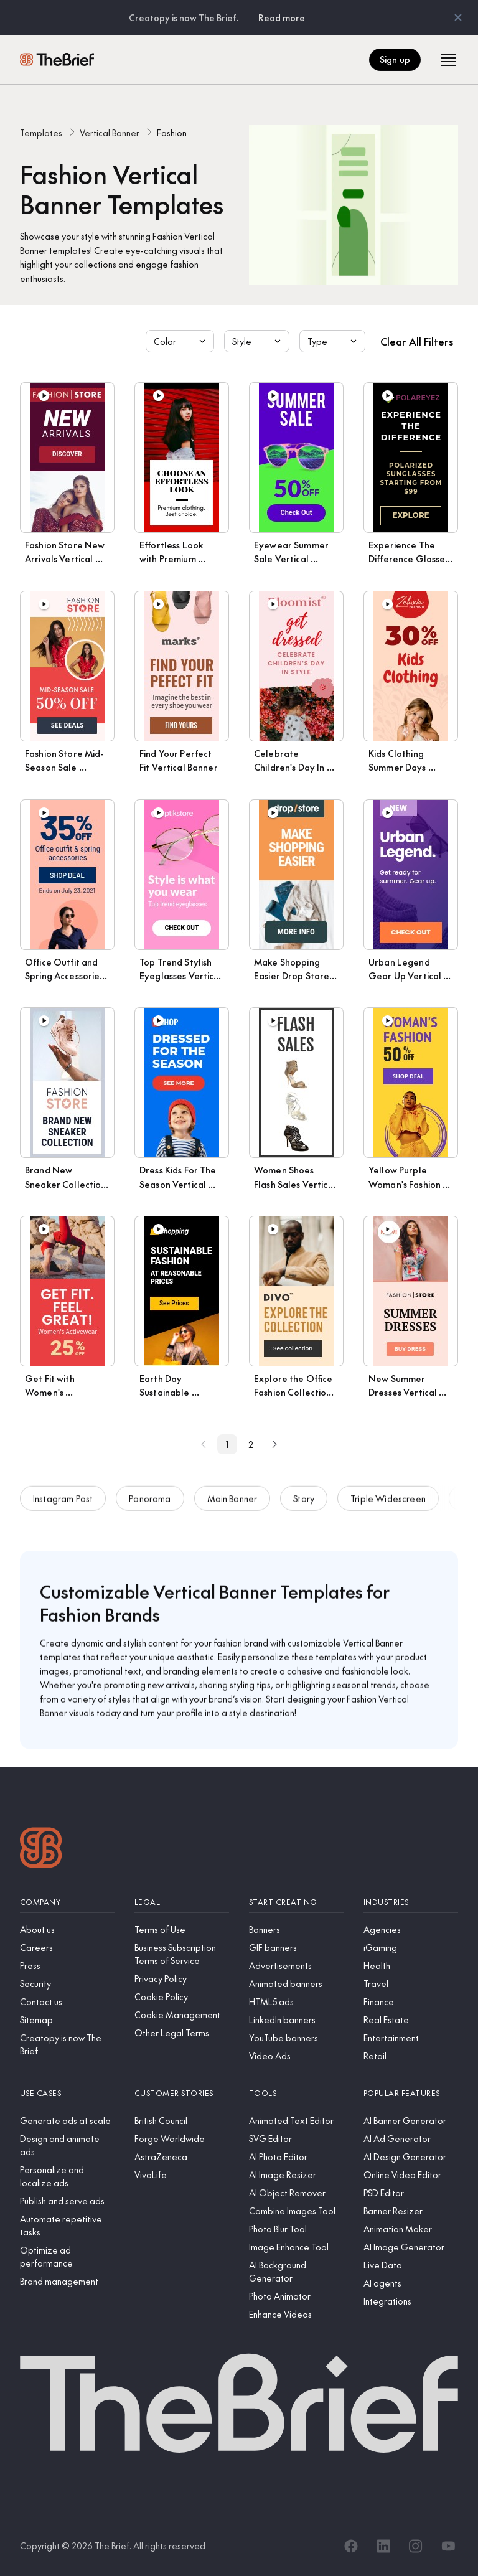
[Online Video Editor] (410, 2174)
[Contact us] (67, 2001)
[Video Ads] (296, 2055)
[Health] (410, 1965)
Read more (281, 17)
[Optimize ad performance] (67, 2257)
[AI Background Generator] (296, 2272)
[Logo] (41, 1849)
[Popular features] (410, 2093)
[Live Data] (410, 2265)
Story (303, 1503)
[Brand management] (67, 2281)
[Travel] (410, 1983)
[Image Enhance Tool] (296, 2247)
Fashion (172, 132)
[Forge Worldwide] (181, 2138)
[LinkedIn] (383, 2546)
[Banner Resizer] (410, 2210)
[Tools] (296, 2093)
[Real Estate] (410, 2019)
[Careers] (67, 1947)
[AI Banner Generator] (410, 2120)
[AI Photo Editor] (296, 2156)
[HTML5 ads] (296, 2001)
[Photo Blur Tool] (296, 2228)
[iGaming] (410, 1947)
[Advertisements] (296, 1965)
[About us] (67, 1929)
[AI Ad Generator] (410, 2138)
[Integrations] (410, 2301)
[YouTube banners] (296, 2037)
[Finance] (410, 2001)
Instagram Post (63, 1503)
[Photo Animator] (296, 2296)
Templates (41, 132)
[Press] (67, 1965)
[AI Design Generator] (410, 2156)
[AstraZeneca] (181, 2156)
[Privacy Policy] (181, 1978)
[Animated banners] (296, 1983)
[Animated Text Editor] (296, 2120)
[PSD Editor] (410, 2192)
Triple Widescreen (388, 1503)
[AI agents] (410, 2283)
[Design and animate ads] (67, 2145)
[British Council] (181, 2120)
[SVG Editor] (296, 2138)
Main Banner (232, 1503)
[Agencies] (410, 1929)
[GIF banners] (296, 1947)
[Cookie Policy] (181, 1996)
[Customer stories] (181, 2093)
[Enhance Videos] (296, 2314)
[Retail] (410, 2055)
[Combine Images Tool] (296, 2210)
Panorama (150, 1503)
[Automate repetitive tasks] (67, 2225)
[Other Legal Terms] (181, 2032)
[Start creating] (296, 1902)
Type (333, 340)
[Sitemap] (67, 2019)
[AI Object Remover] (296, 2192)
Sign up (395, 59)
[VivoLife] (181, 2174)
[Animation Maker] (410, 2228)
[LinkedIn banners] (296, 2019)
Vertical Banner (109, 132)
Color (181, 340)
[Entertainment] (410, 2037)
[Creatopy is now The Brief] (67, 2044)
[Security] (67, 1983)
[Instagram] (416, 2546)
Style (258, 340)
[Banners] (296, 1929)
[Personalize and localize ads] (67, 2176)
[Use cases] (67, 2093)
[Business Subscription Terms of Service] (181, 1954)
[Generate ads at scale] (67, 2120)
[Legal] (181, 1902)
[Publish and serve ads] (67, 2200)
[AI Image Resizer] (296, 2174)
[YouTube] (448, 2546)
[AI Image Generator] (410, 2247)
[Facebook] (351, 2546)
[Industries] (410, 1902)
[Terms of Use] (181, 1929)
